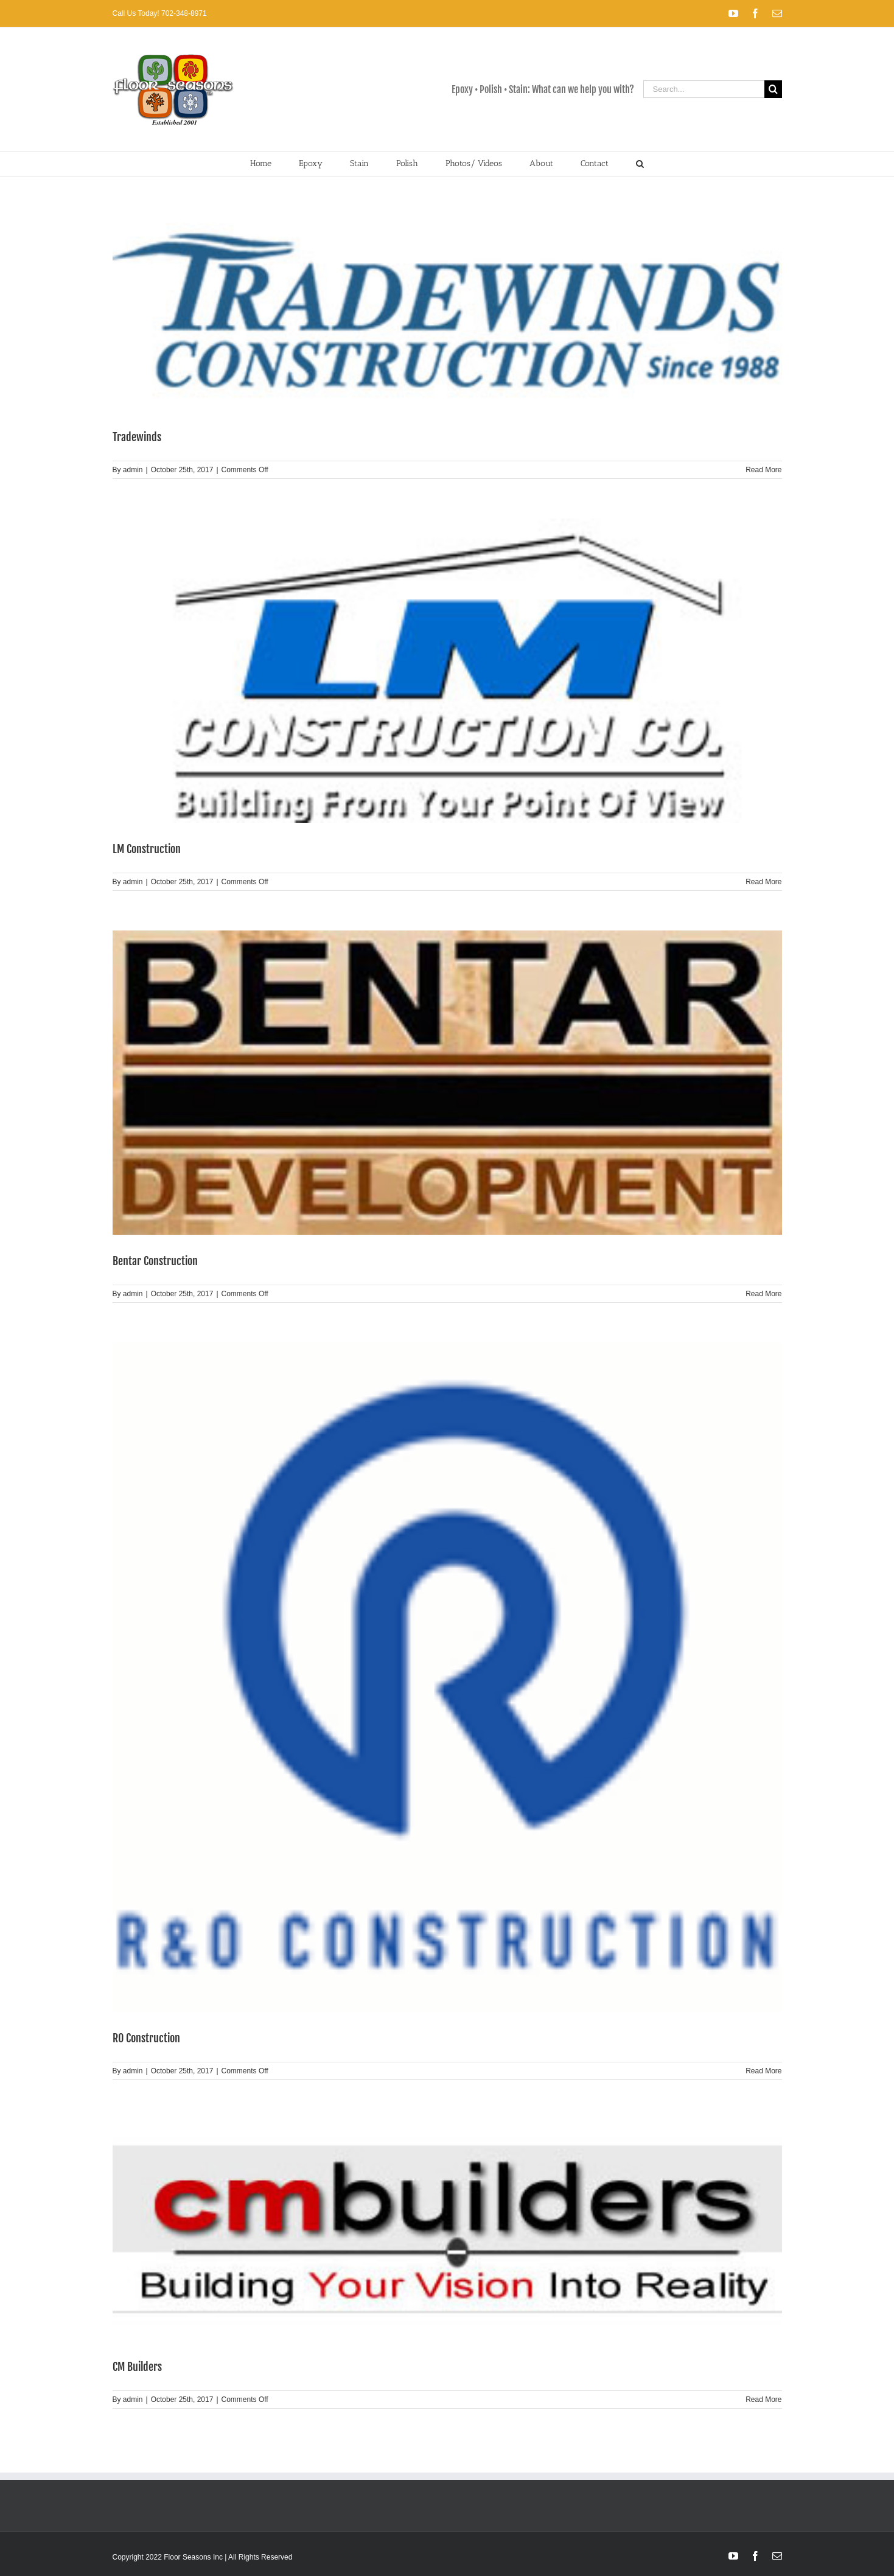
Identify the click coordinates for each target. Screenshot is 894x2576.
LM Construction (147, 849)
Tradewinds (137, 437)
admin (133, 470)
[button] (640, 164)
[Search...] (703, 89)
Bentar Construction (155, 1261)
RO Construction (146, 2038)
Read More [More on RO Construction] (763, 2071)
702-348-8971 (183, 13)
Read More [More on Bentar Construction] (763, 1294)
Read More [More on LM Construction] (763, 882)
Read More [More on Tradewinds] (763, 470)
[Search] (773, 89)
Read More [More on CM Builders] (763, 2399)
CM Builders (137, 2366)
